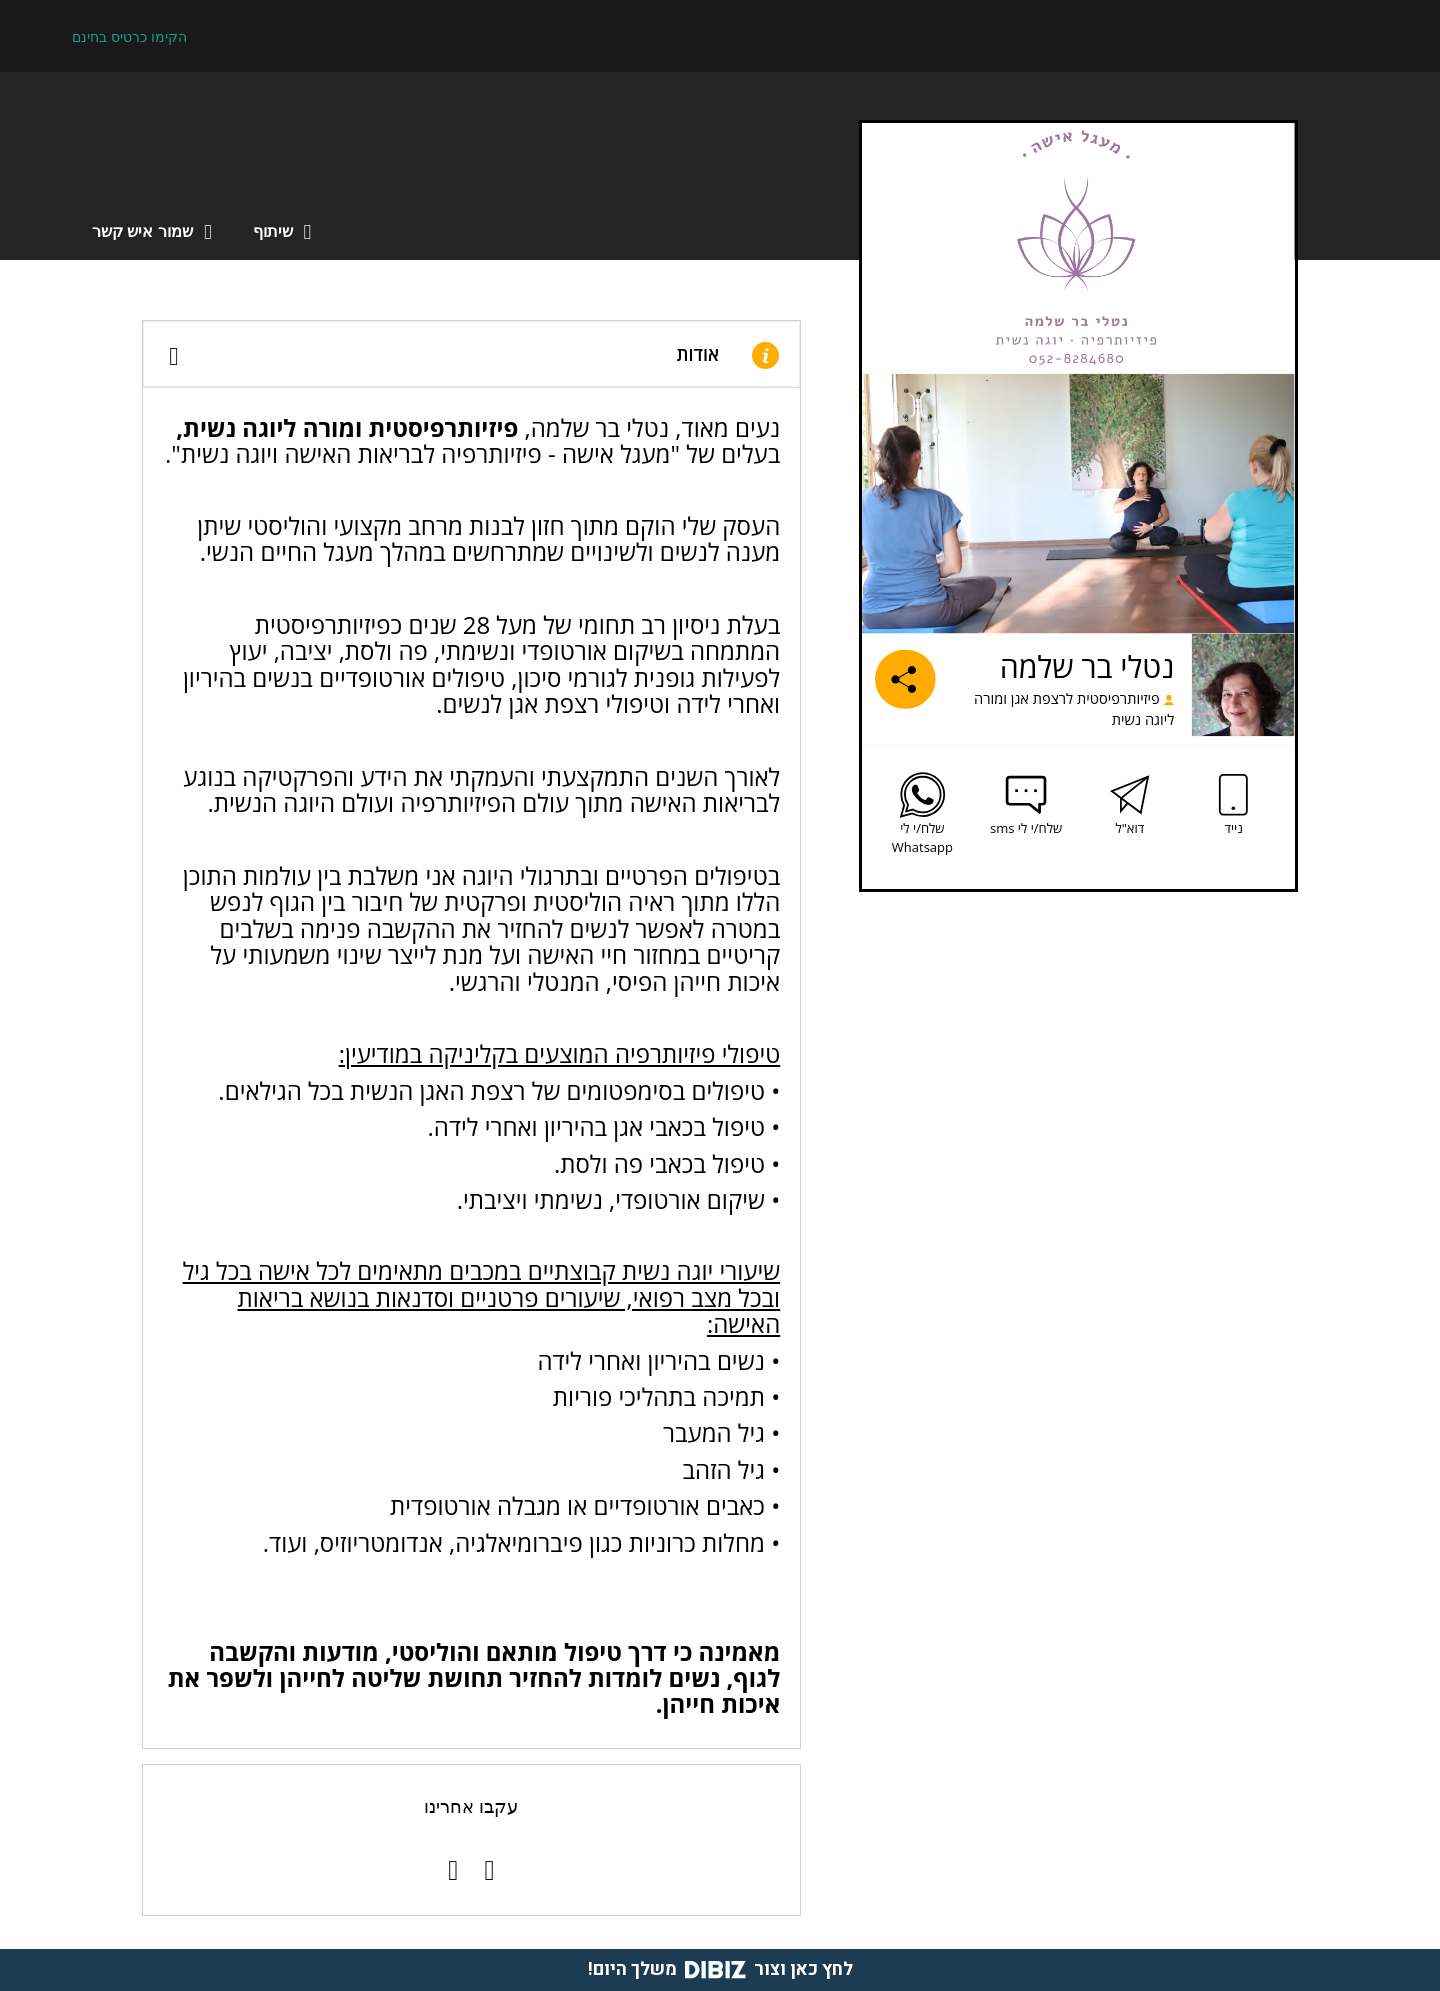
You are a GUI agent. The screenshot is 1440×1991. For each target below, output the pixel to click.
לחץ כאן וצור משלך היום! (720, 1969)
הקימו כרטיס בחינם (129, 37)
